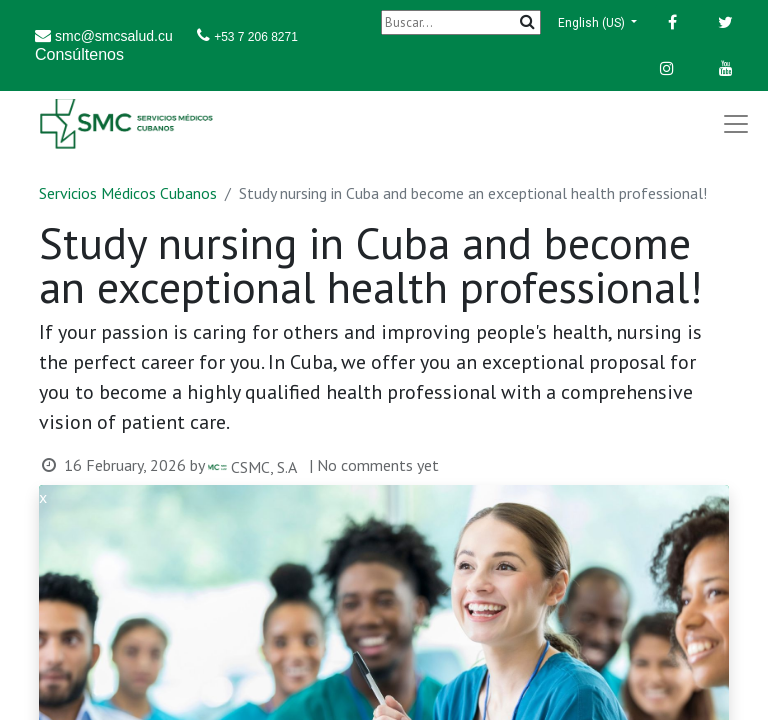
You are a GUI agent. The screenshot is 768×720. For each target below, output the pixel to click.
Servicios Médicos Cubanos (128, 193)
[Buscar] (461, 22)
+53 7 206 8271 (256, 37)
